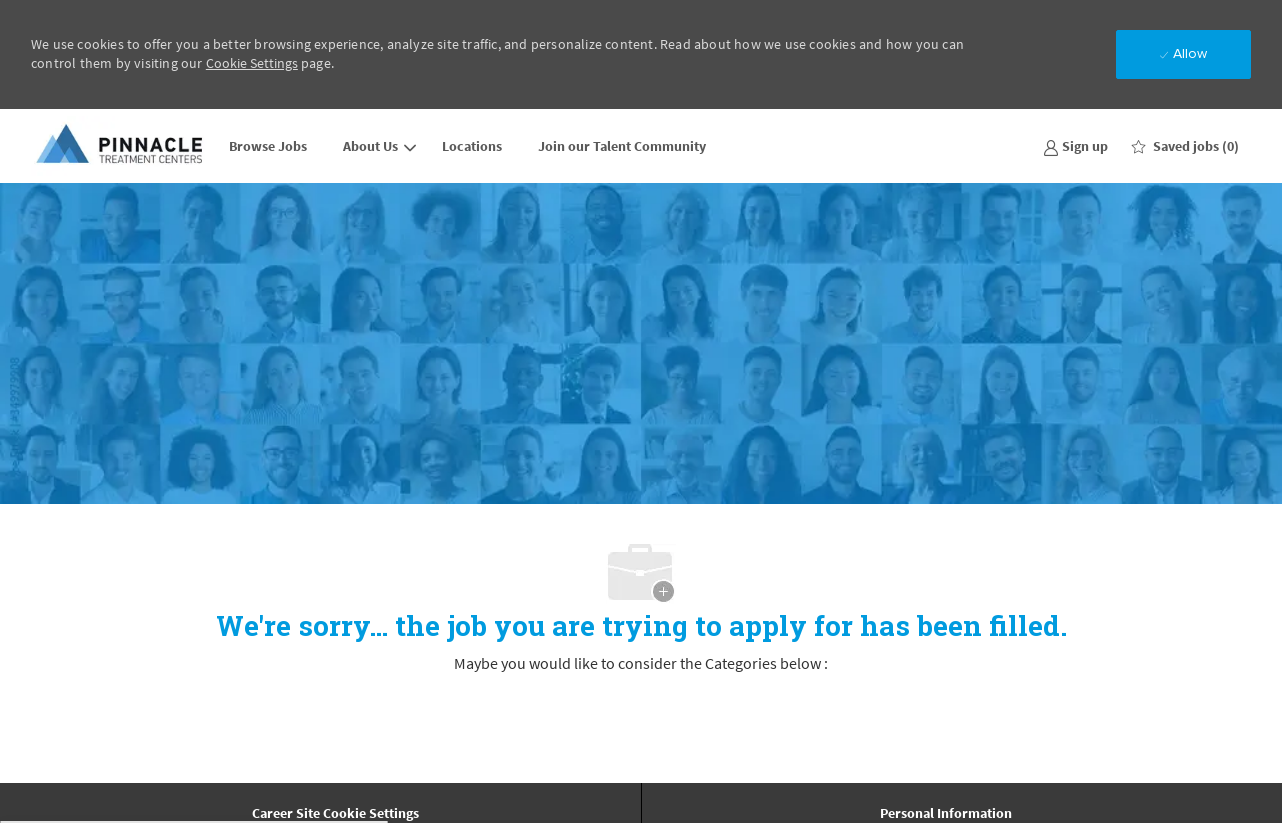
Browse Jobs (268, 146)
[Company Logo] (121, 145)
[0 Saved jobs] (1185, 146)
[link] (1075, 145)
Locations (472, 146)
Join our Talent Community (622, 146)
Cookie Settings (252, 63)
